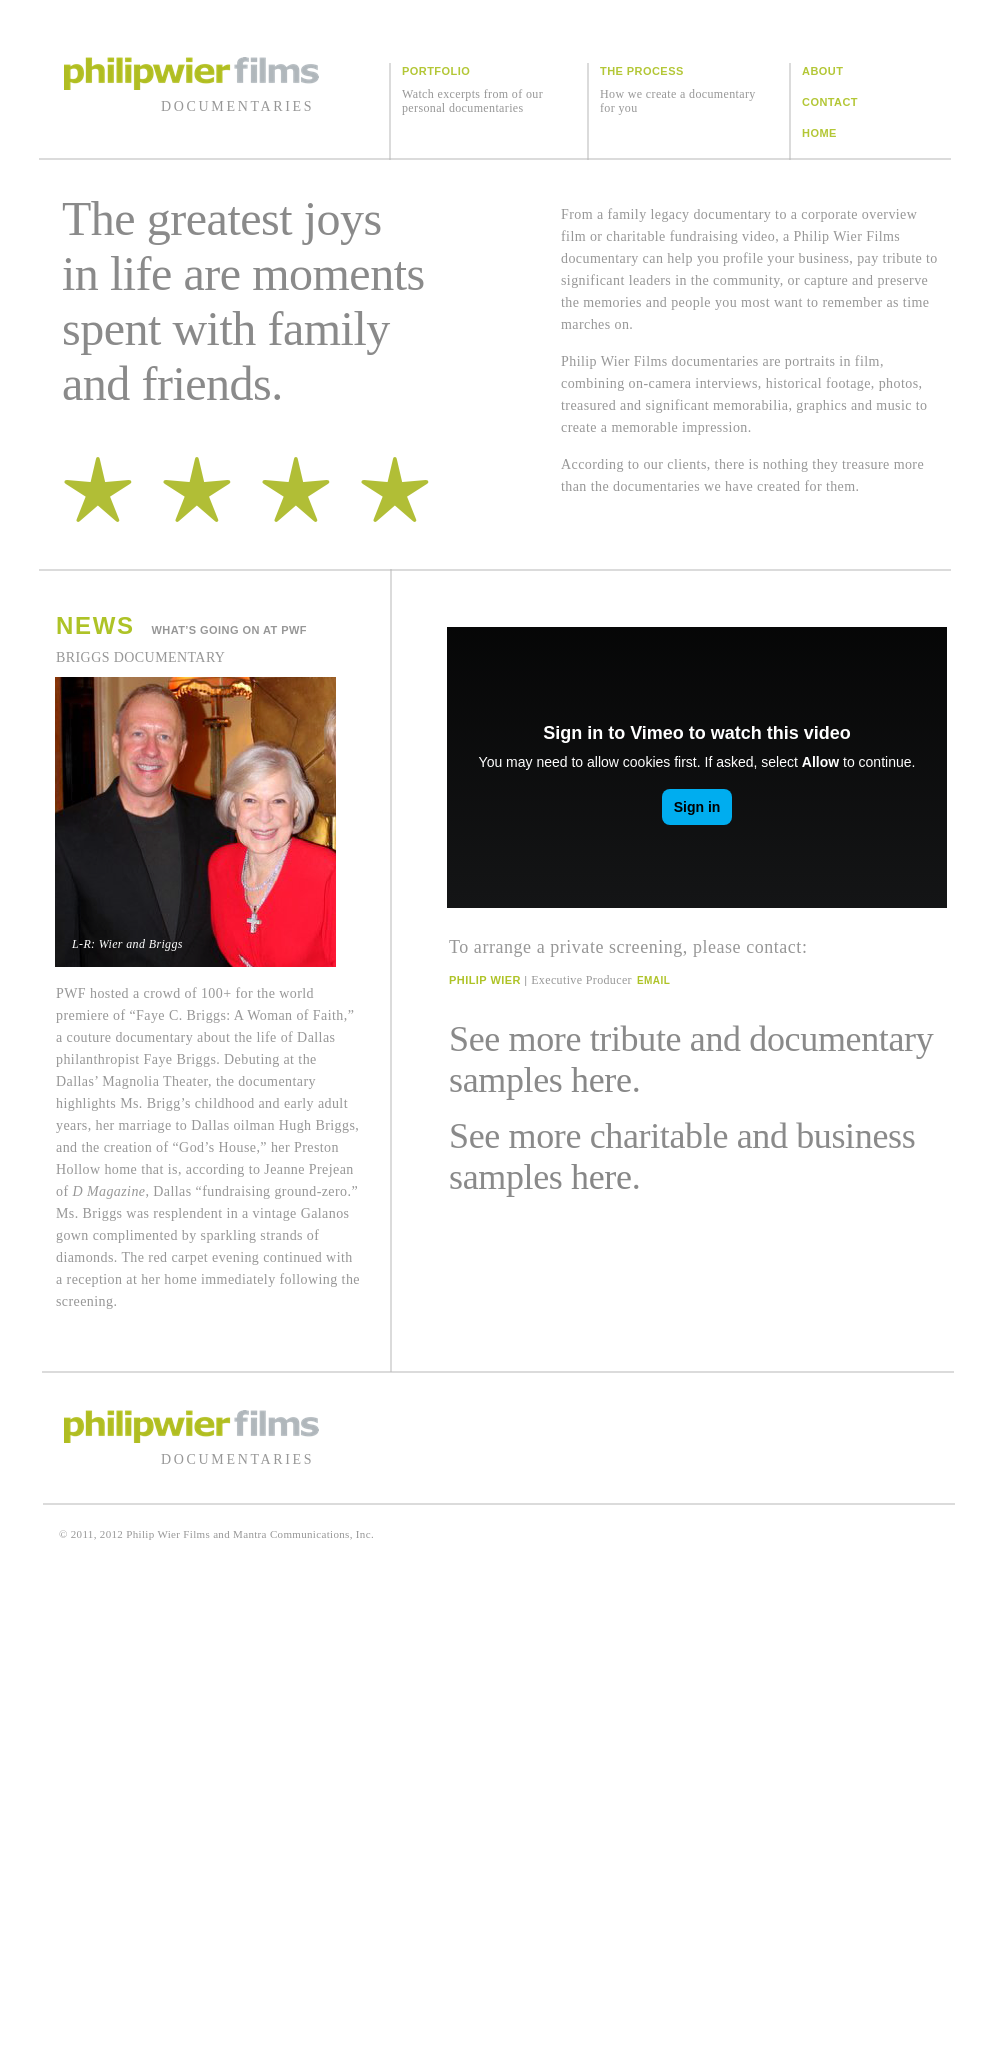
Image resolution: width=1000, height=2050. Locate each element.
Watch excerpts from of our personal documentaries (472, 101)
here (601, 1080)
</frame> (697, 767)
